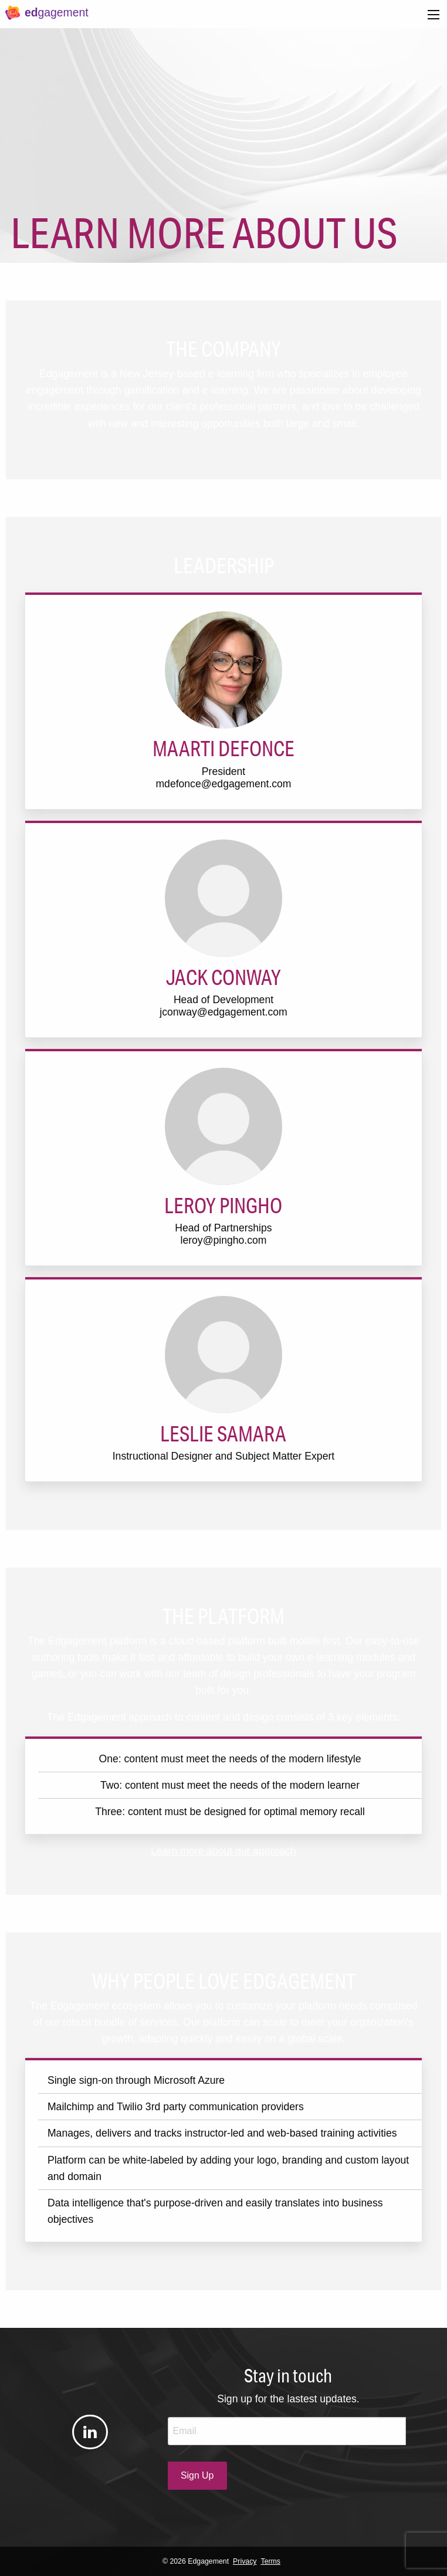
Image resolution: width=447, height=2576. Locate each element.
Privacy (244, 2561)
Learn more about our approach (223, 1851)
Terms (271, 2561)
